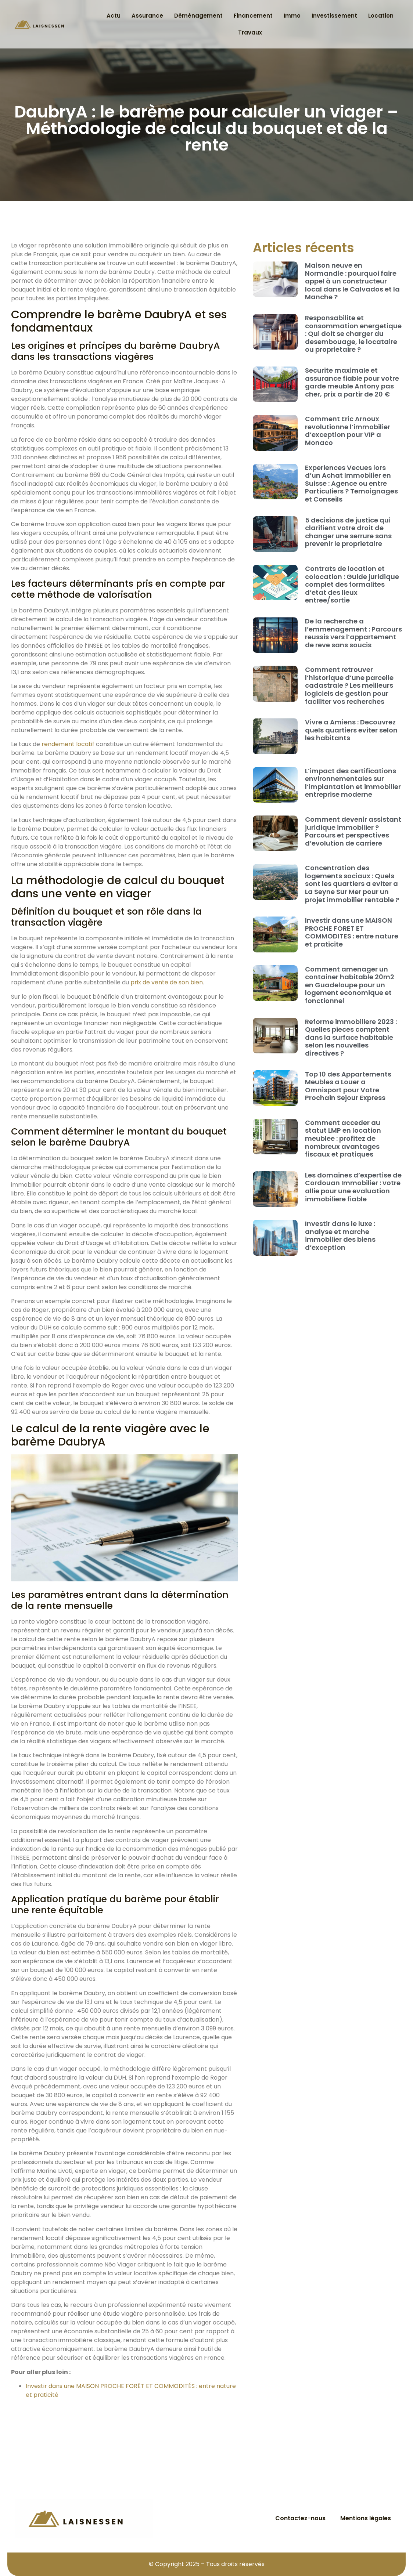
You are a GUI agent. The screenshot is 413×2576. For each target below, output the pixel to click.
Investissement (334, 15)
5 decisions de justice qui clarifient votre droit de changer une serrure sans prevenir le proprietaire (348, 532)
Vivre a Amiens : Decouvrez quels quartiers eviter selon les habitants (351, 729)
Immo (292, 15)
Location (381, 15)
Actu (114, 15)
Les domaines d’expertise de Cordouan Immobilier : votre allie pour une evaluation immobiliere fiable (353, 1187)
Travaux (250, 32)
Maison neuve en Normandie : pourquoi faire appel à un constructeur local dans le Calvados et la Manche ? (352, 281)
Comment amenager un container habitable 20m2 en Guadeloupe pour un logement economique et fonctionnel (349, 985)
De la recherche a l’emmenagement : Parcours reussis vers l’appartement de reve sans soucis (353, 633)
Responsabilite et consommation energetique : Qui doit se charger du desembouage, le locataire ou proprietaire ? (353, 333)
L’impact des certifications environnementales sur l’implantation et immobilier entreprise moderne (353, 782)
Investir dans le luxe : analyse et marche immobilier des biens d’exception (340, 1235)
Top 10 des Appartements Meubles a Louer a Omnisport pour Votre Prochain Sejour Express (348, 1086)
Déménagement (198, 15)
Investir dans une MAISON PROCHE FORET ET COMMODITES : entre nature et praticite (351, 932)
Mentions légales (365, 2518)
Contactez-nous (300, 2518)
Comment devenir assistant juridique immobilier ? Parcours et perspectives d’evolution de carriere (353, 831)
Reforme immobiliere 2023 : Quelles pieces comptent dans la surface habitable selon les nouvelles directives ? (351, 1037)
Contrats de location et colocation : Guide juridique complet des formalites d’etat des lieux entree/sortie (352, 584)
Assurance (147, 15)
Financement (253, 15)
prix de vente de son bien (166, 982)
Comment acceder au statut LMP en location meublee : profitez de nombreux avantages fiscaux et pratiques (343, 1138)
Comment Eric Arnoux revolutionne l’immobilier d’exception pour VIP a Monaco (347, 430)
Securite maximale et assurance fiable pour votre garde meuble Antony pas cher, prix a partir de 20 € (352, 382)
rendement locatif (68, 744)
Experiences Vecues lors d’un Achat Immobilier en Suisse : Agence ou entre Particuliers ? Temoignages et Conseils (351, 483)
